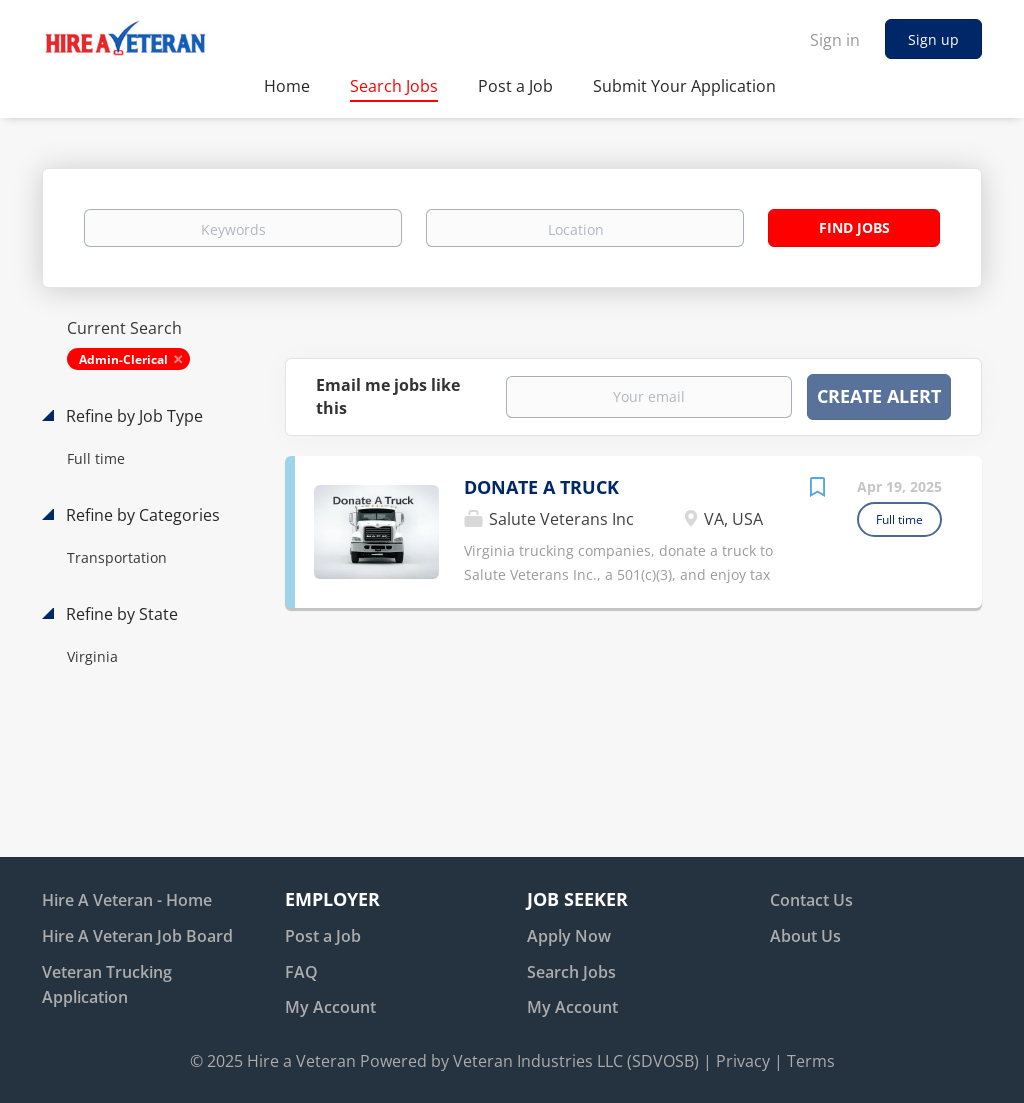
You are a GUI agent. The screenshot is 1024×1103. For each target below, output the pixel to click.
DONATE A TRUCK (541, 487)
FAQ (301, 972)
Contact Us (811, 900)
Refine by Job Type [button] (132, 416)
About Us (805, 936)
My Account (330, 1007)
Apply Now (569, 936)
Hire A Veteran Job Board (137, 936)
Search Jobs (571, 972)
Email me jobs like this (388, 396)
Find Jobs (854, 227)
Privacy (743, 1061)
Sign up (933, 39)
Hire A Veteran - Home (127, 900)
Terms (811, 1061)
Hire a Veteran (301, 1061)
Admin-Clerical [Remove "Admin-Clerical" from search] (123, 359)
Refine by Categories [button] (141, 515)
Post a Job (323, 936)
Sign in (835, 40)
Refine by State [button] (120, 614)
